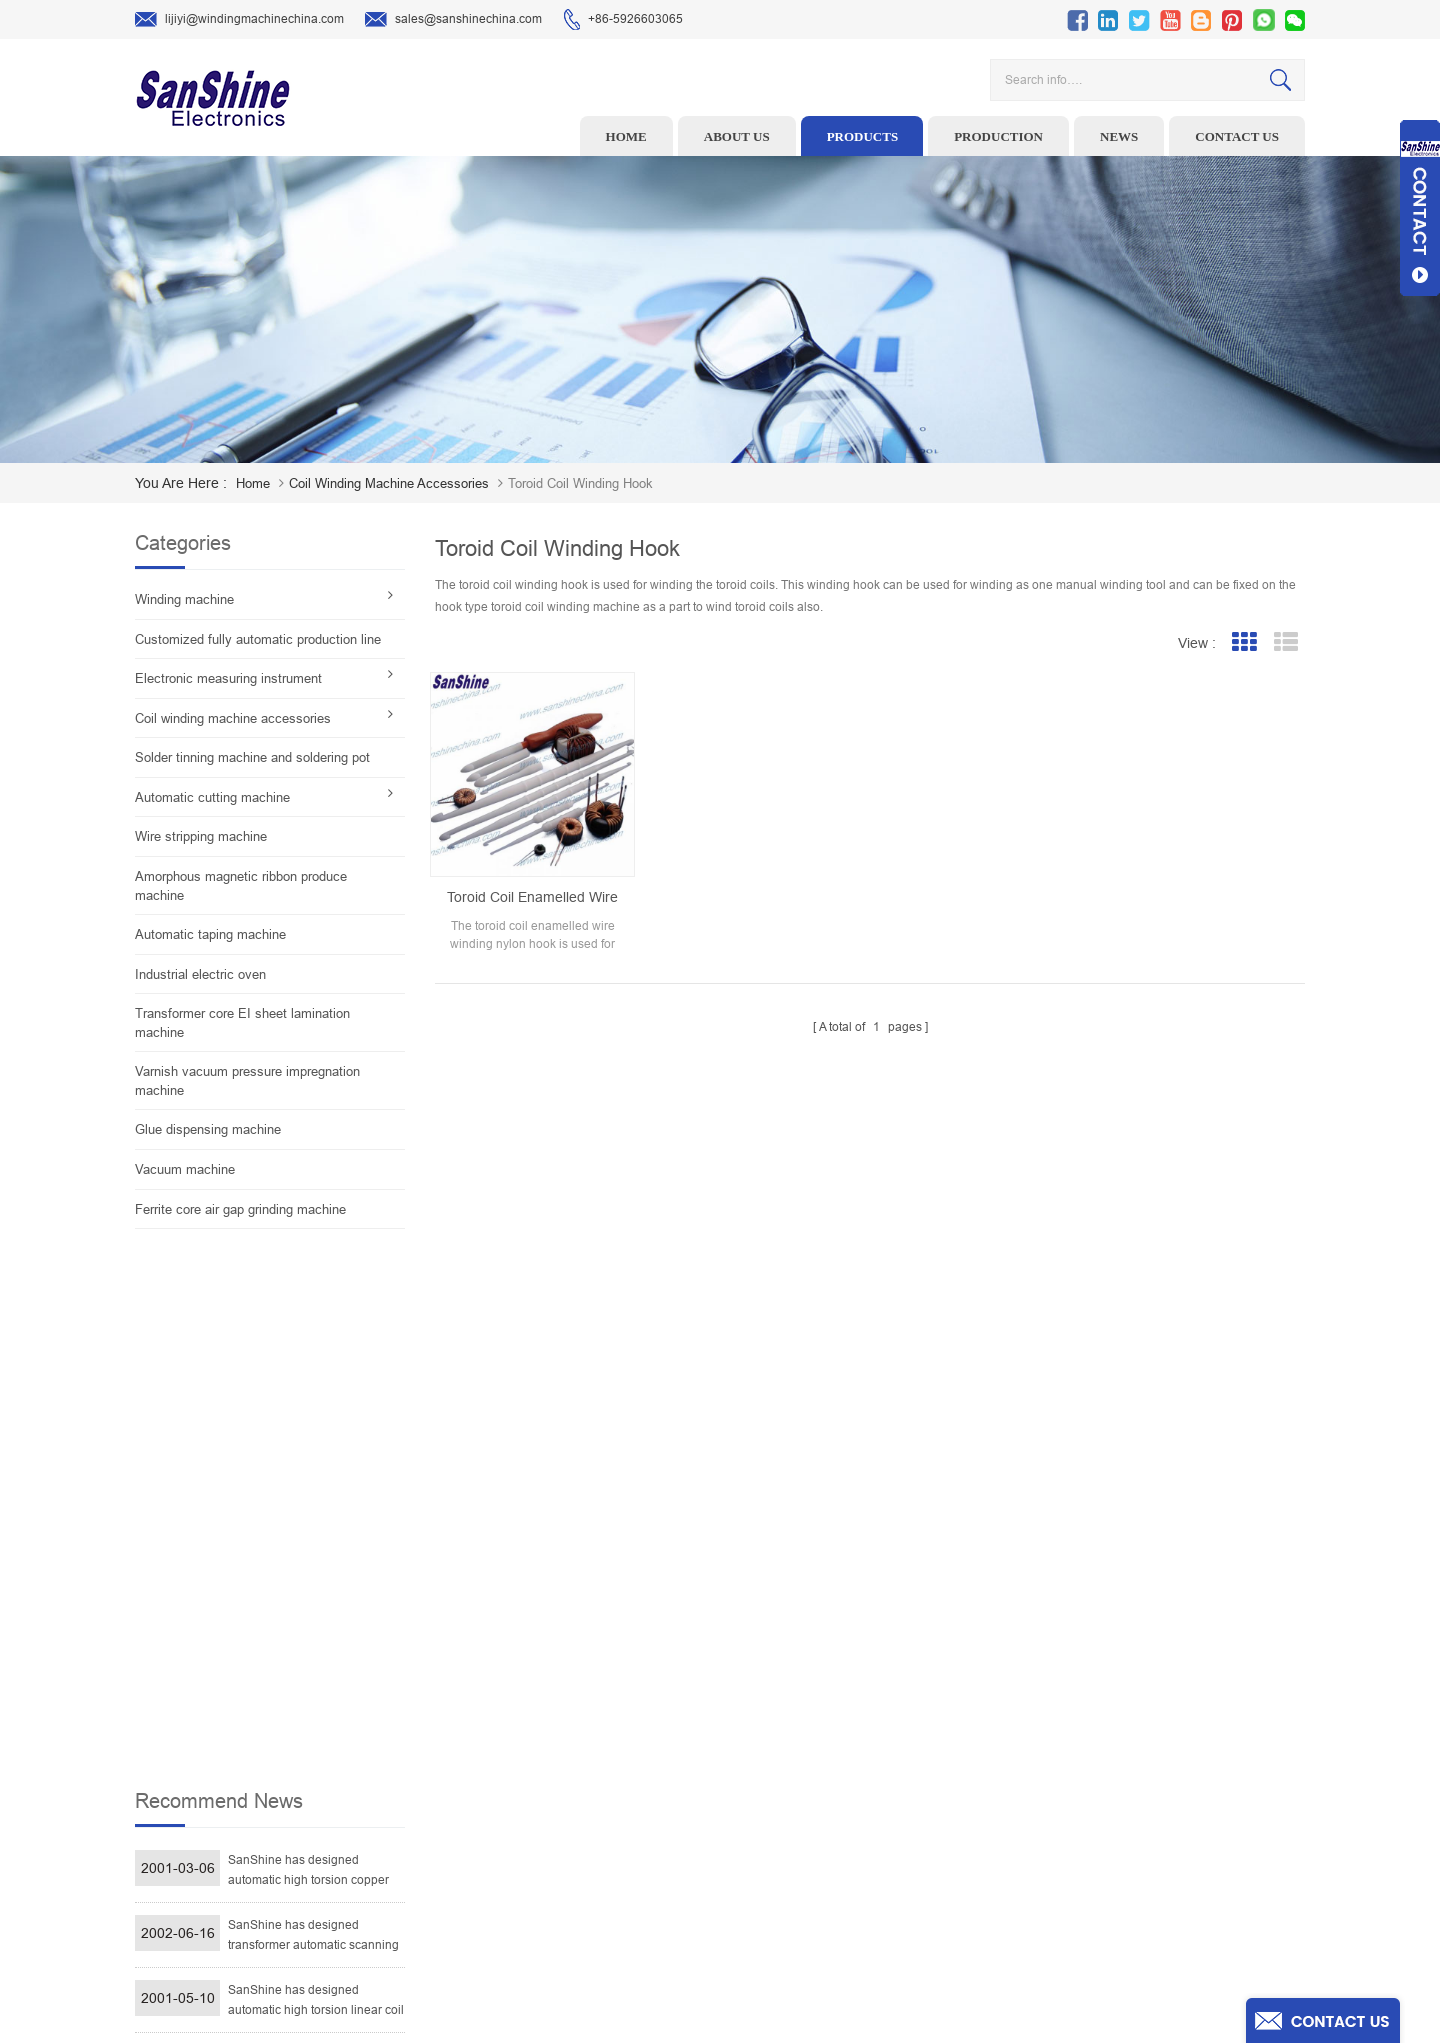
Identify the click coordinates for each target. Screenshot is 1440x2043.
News (1119, 136)
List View (1285, 642)
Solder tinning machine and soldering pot (252, 757)
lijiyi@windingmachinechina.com (239, 20)
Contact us (1237, 136)
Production (998, 136)
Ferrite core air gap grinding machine (240, 1209)
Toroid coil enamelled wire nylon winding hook (532, 898)
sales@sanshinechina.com (453, 20)
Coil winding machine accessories (389, 483)
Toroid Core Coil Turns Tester (597, 1804)
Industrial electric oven (200, 974)
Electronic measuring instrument (228, 678)
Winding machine (184, 599)
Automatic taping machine (210, 934)
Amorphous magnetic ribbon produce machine (241, 886)
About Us (842, 1742)
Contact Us (847, 1804)
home (253, 483)
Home (626, 136)
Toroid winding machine (584, 1680)
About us (737, 136)
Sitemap (839, 1866)
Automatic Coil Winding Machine (606, 1835)
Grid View (1243, 642)
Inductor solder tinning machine (606, 1866)
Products (863, 136)
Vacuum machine (185, 1169)
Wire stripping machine (201, 836)
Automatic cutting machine (212, 797)
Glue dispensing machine (208, 1129)
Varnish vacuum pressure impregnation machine (247, 1081)
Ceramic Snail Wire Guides (591, 1742)
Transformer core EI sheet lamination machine (242, 1023)
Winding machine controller (594, 1773)
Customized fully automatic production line (258, 639)
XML (829, 1897)
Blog (829, 1835)
